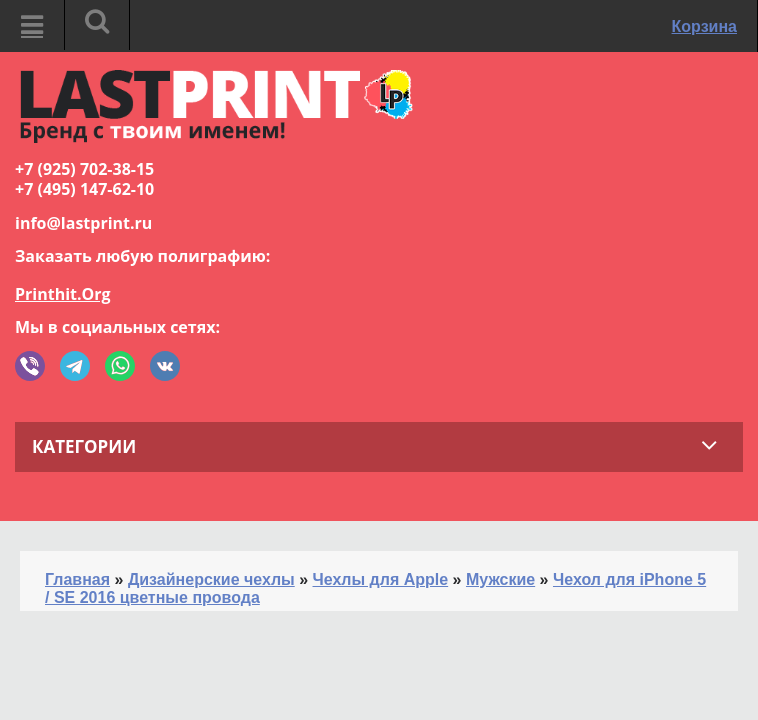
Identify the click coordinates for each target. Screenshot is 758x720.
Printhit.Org (63, 294)
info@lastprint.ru (83, 223)
